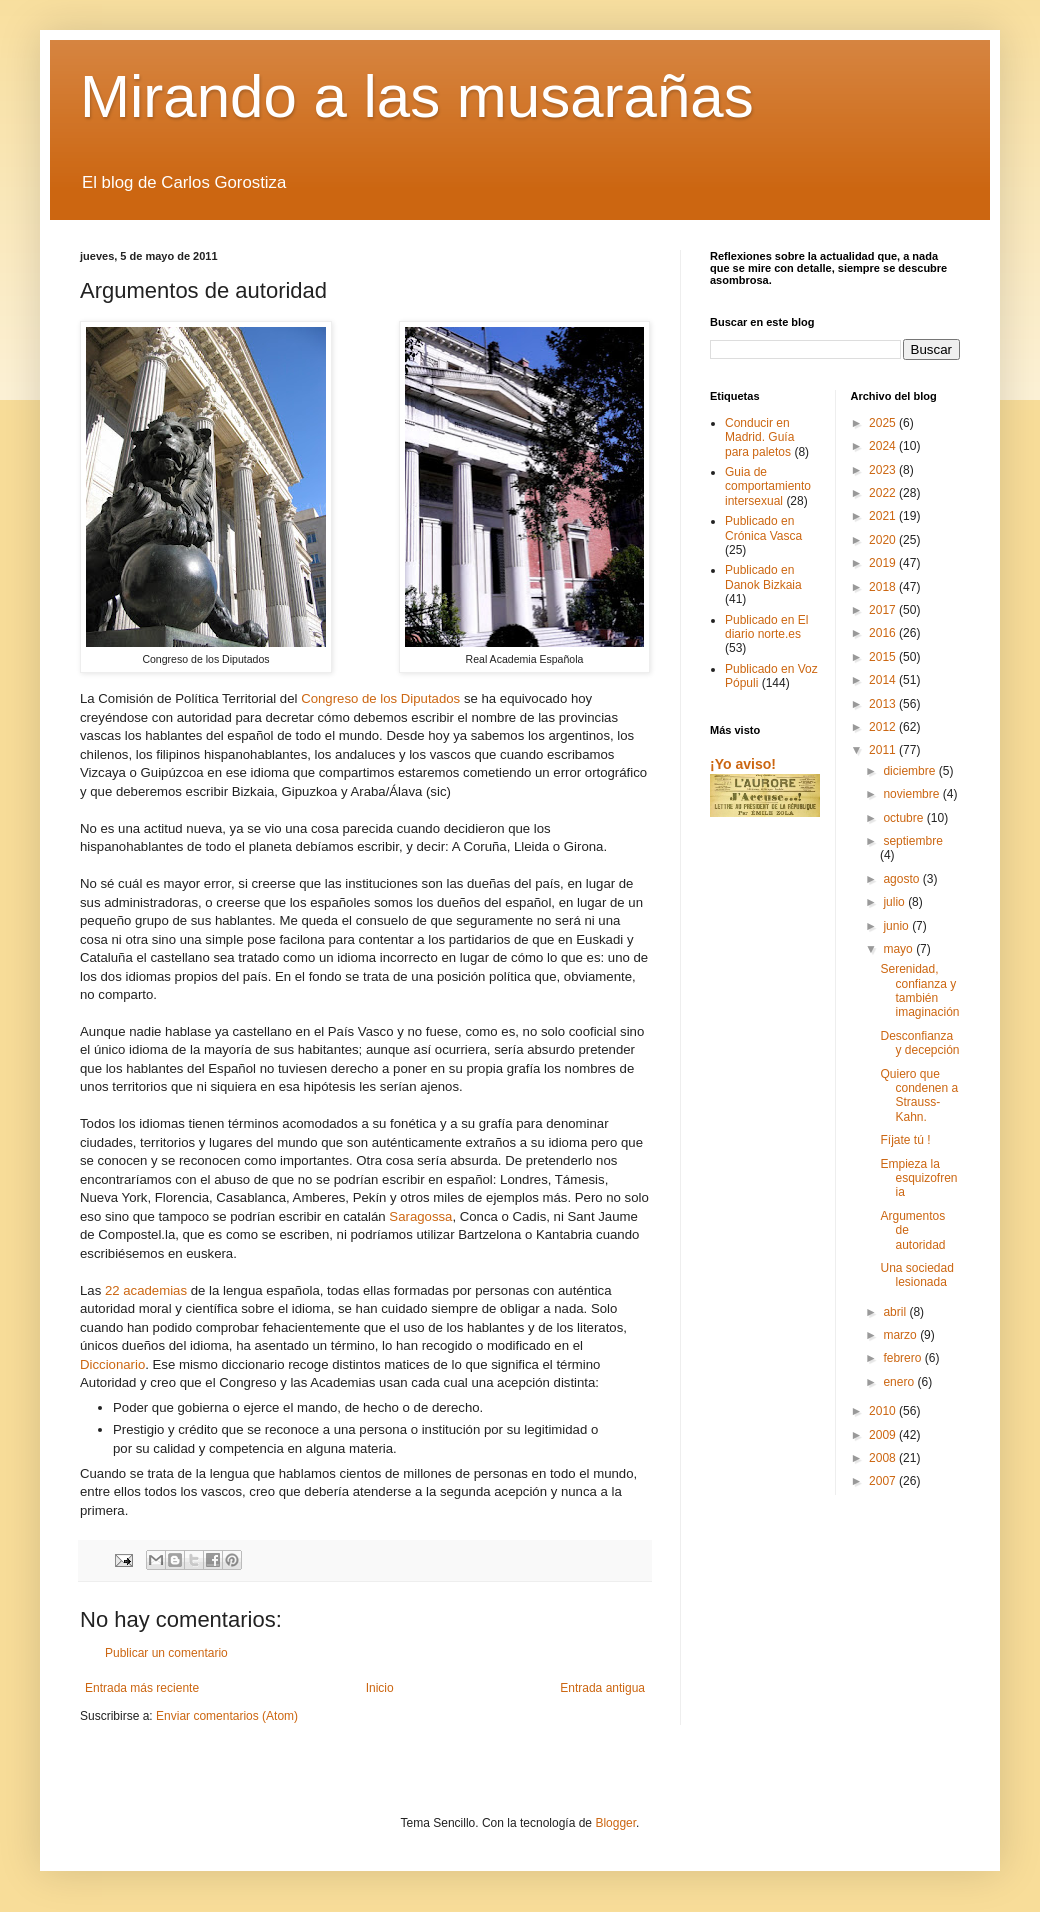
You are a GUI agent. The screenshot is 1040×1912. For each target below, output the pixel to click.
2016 (884, 633)
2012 (884, 727)
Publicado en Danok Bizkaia (763, 577)
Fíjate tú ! (905, 1140)
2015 (884, 657)
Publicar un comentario (166, 1653)
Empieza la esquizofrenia (918, 1178)
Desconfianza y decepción (919, 1043)
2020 (884, 540)
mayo (899, 949)
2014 (884, 680)
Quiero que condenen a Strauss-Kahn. (919, 1095)
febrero (903, 1358)
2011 (884, 750)
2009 (884, 1435)
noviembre (912, 794)
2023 (884, 470)
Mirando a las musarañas (417, 96)
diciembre (910, 771)
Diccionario (112, 1364)
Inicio (380, 1688)
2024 (884, 446)
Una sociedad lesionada (916, 1275)
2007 (884, 1481)
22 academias (146, 1290)
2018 (884, 587)
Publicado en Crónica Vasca (763, 528)
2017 (884, 610)
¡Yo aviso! (743, 764)
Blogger (615, 1823)
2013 (884, 704)
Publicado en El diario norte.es (766, 627)
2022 (884, 493)
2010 (884, 1411)
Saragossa (420, 1216)
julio (895, 902)
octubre (904, 818)
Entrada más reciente (142, 1688)
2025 (884, 423)
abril (896, 1312)
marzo (901, 1335)
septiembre (912, 841)
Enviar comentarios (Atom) (227, 1716)
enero (900, 1382)
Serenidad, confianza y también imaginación (919, 990)
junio (897, 926)
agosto (902, 879)
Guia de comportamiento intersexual (768, 486)
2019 (884, 563)
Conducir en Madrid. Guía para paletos (759, 437)
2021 (884, 516)
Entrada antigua (602, 1688)
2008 (884, 1458)
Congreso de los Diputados (380, 698)
